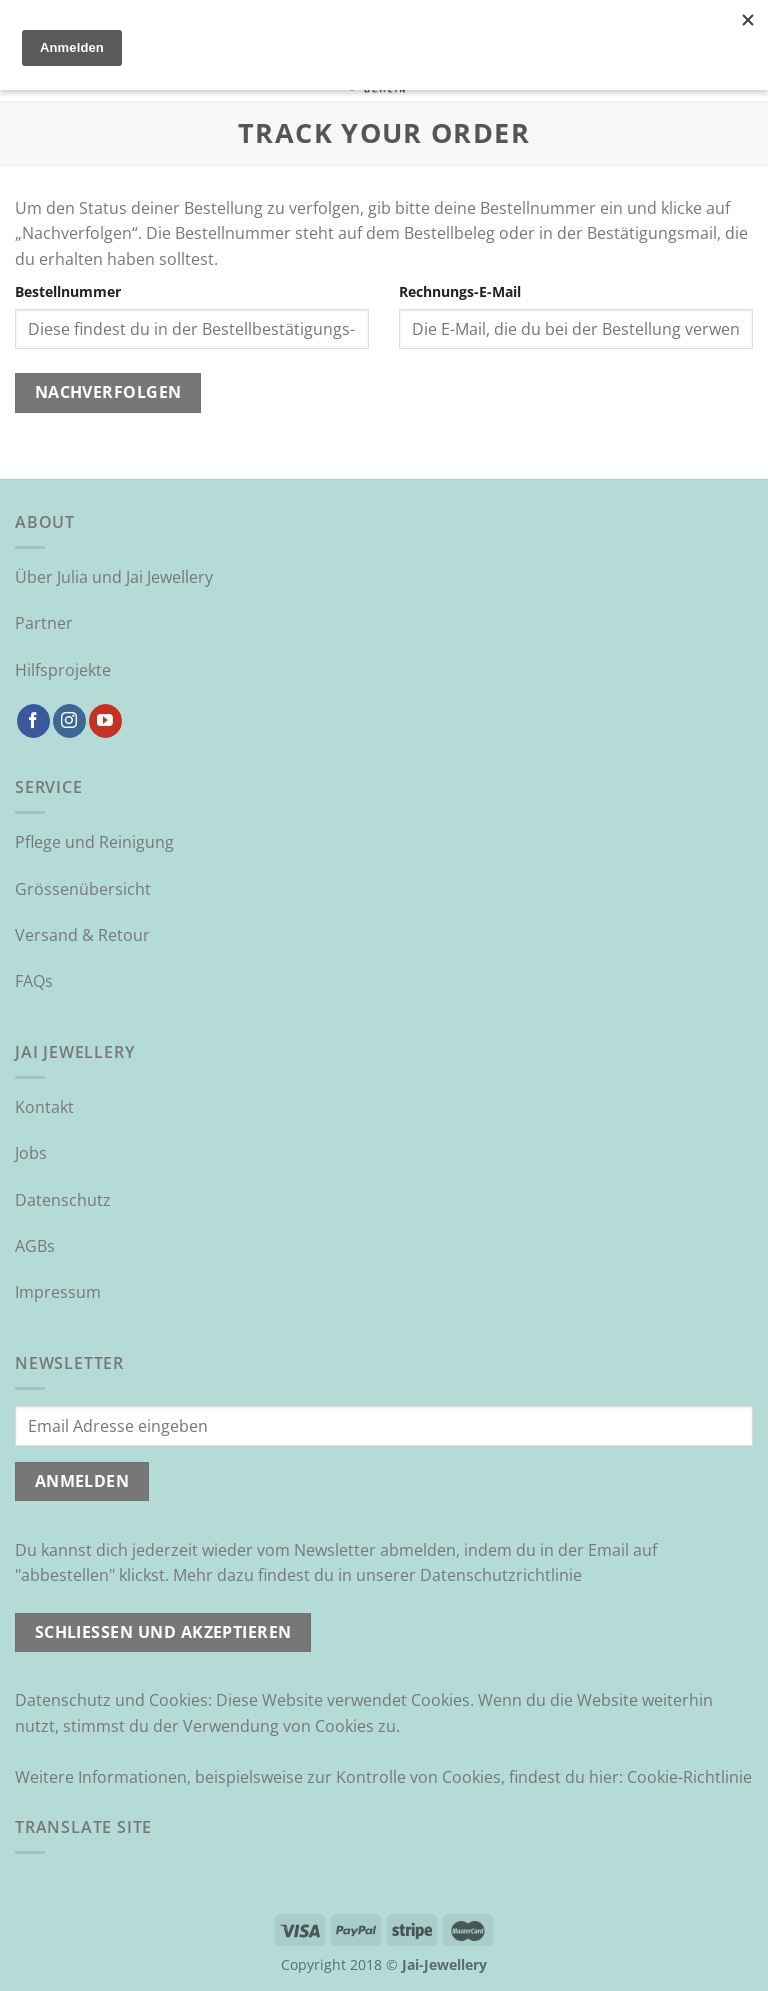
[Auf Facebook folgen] (33, 721)
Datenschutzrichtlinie (501, 1575)
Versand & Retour (82, 935)
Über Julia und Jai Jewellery (114, 577)
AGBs (35, 1246)
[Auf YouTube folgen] (105, 721)
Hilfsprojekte (63, 670)
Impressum (58, 1292)
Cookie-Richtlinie (689, 1777)
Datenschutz (63, 1200)
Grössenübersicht (83, 889)
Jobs (31, 1153)
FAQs (34, 981)
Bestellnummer (68, 291)
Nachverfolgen (108, 392)
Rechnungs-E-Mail (460, 291)
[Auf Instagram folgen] (69, 721)
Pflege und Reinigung (94, 842)
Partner (44, 623)
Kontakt (44, 1107)
